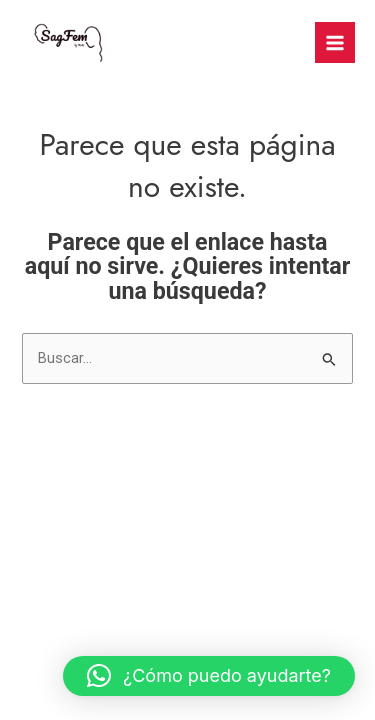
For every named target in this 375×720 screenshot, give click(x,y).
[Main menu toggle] (335, 42)
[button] (209, 676)
